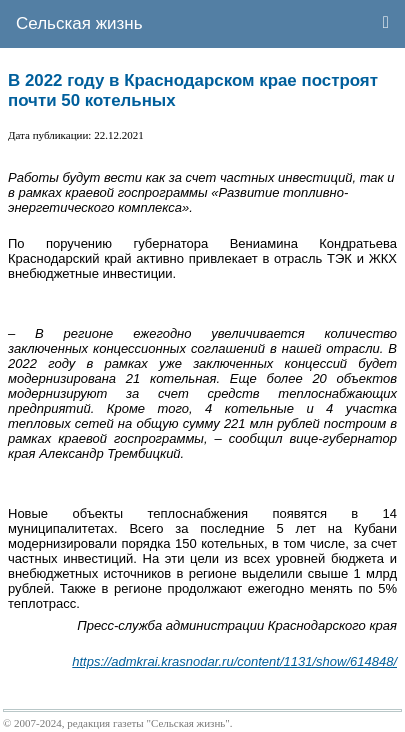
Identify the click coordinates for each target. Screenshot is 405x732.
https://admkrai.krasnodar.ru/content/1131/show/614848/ (234, 661)
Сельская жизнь (79, 23)
